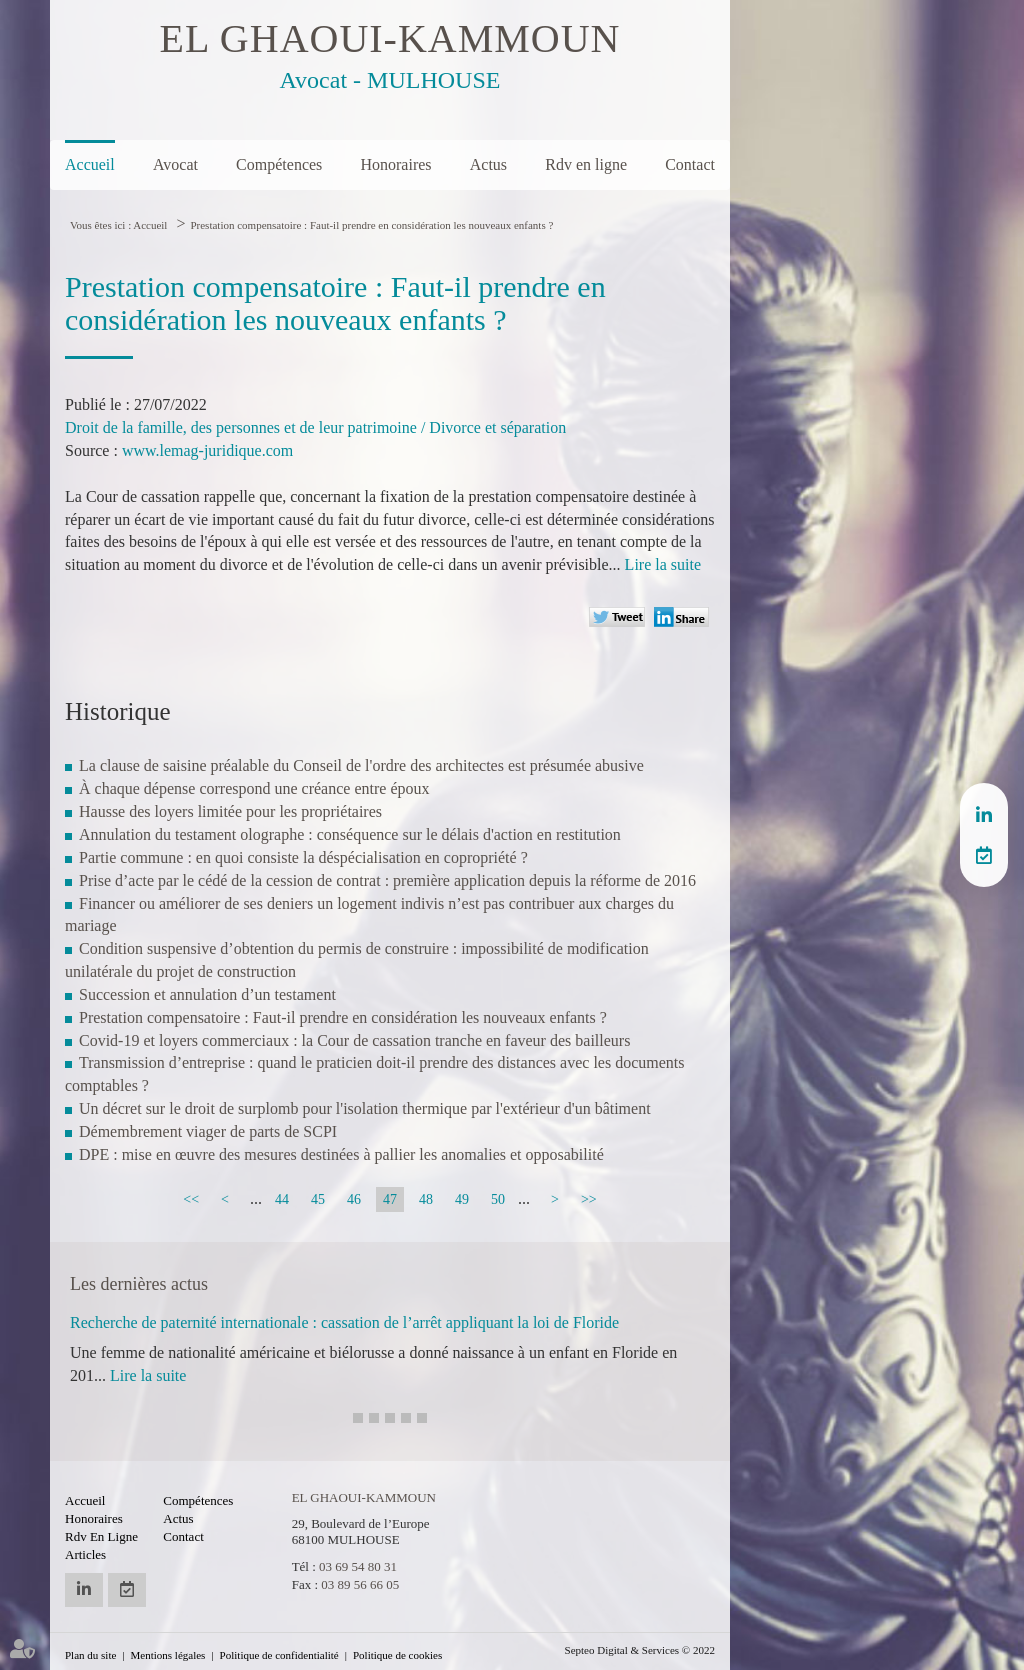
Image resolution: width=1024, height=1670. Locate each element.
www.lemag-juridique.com (207, 450)
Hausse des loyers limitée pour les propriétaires (230, 811)
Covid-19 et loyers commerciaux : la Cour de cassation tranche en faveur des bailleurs (354, 1040)
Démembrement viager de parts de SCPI (208, 1131)
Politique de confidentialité (279, 1655)
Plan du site (90, 1655)
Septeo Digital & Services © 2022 (640, 1650)
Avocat (175, 164)
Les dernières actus (139, 1284)
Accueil (90, 164)
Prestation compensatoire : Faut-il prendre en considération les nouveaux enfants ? (371, 225)
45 (318, 1199)
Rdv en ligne (586, 164)
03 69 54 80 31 (358, 1566)
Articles (85, 1554)
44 (282, 1199)
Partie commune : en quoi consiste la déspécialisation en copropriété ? (303, 857)
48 (426, 1199)
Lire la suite (663, 564)
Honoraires (395, 164)
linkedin (984, 815)
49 (462, 1199)
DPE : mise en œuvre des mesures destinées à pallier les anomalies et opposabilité (341, 1154)
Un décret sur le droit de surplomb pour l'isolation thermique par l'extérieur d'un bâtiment (365, 1108)
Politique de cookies (397, 1655)
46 (354, 1199)
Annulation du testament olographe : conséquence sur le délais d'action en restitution (350, 834)
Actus (488, 164)
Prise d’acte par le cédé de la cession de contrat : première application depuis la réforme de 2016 (387, 880)
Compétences (279, 164)
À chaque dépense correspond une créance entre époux (254, 788)
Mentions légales (168, 1655)
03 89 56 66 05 (360, 1584)
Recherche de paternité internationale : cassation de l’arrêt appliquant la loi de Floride (344, 1322)
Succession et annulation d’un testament (207, 994)
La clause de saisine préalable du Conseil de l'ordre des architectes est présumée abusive (361, 765)
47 (390, 1199)
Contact (690, 164)
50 (498, 1199)
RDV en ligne (984, 855)
